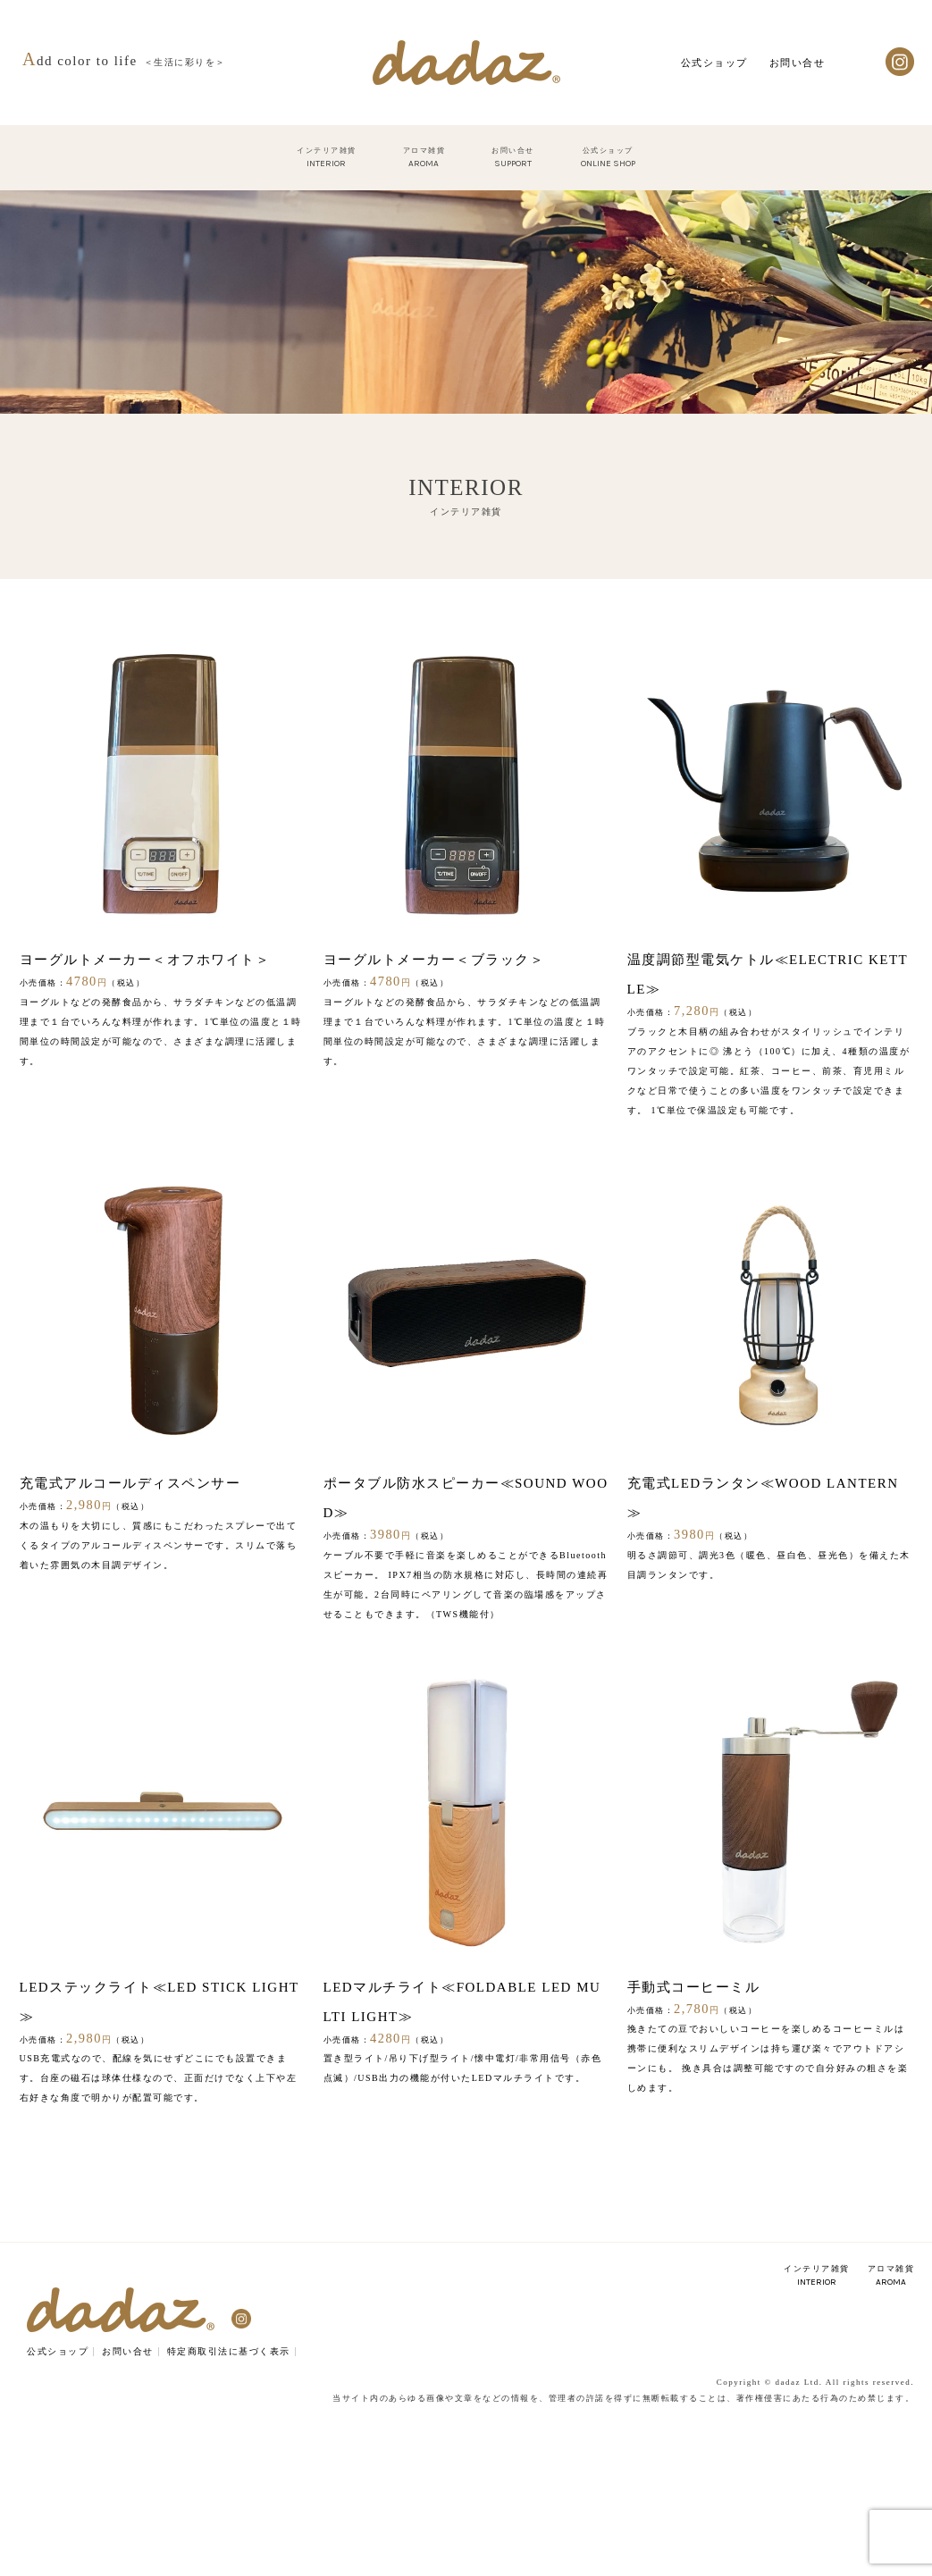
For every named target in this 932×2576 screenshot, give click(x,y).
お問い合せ (797, 63)
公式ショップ (714, 63)
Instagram (900, 61)
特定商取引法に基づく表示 (228, 2351)
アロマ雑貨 (891, 2276)
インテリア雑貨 (817, 2276)
